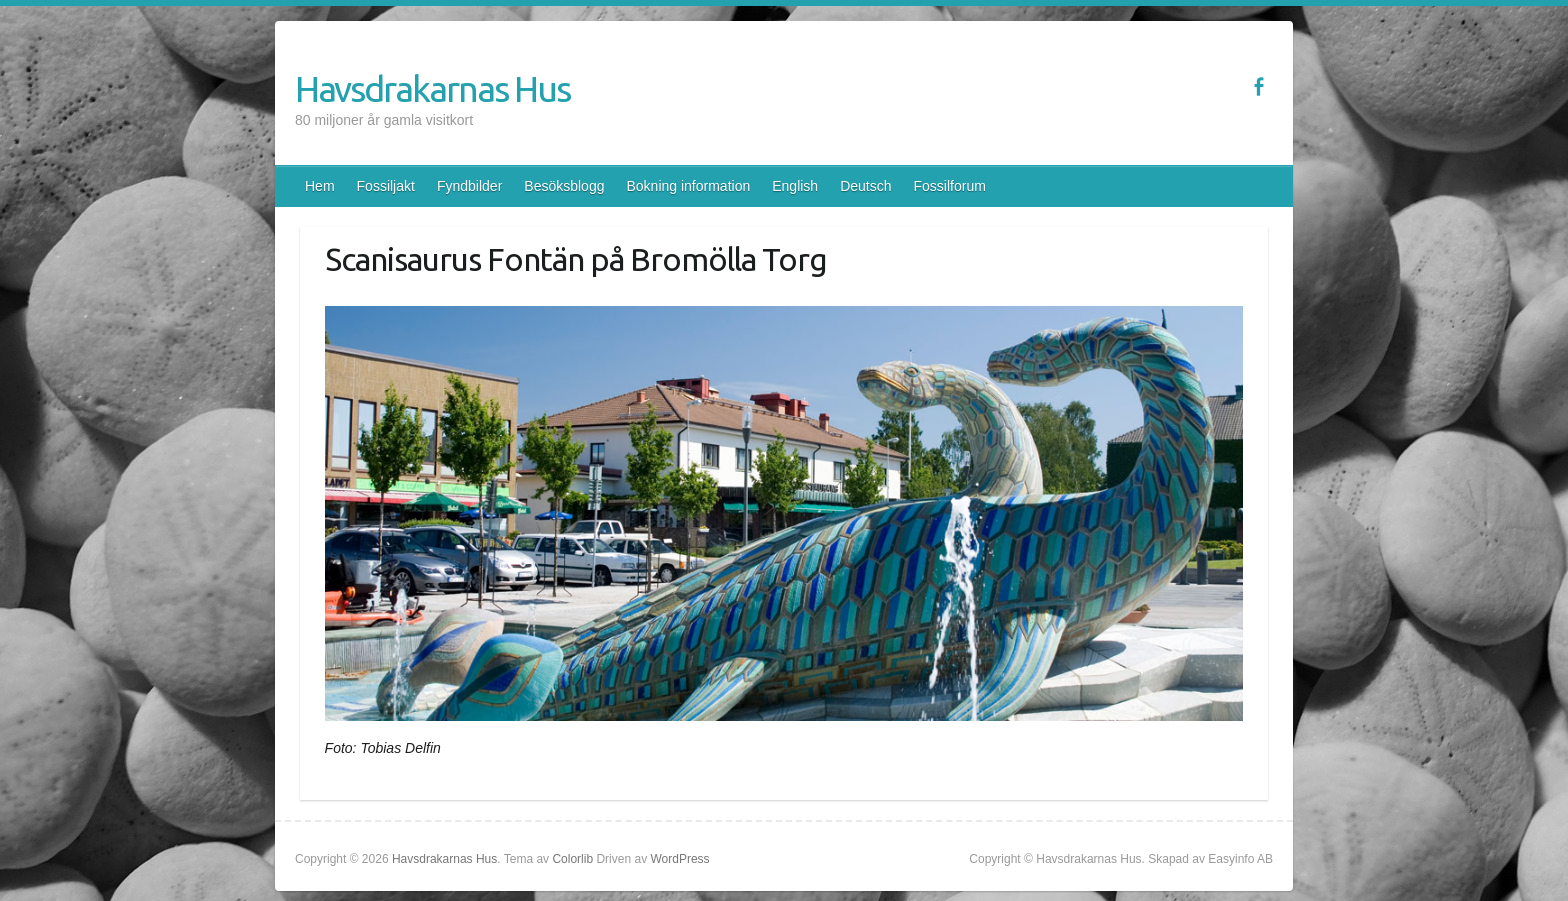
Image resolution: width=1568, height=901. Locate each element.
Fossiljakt (386, 186)
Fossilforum (950, 186)
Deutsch (865, 186)
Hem (320, 186)
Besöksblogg (564, 186)
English (795, 186)
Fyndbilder (469, 186)
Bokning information (688, 186)
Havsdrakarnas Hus (432, 88)
